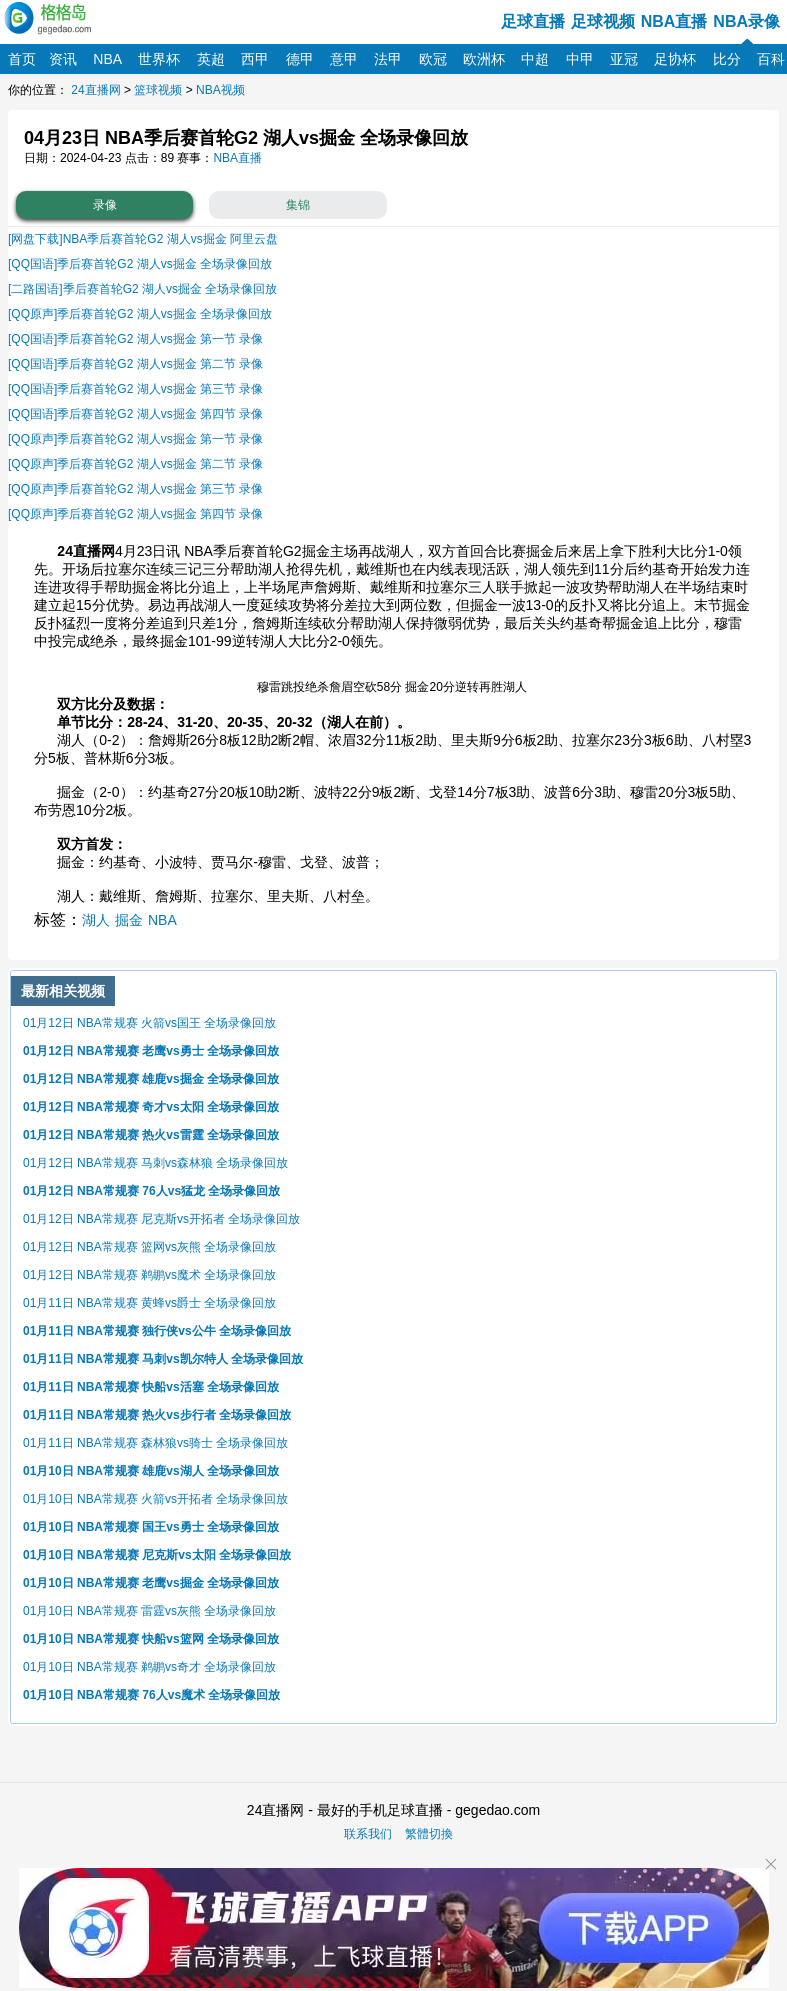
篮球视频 (158, 90)
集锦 (298, 205)
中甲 (580, 59)
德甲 (300, 59)
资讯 (63, 59)
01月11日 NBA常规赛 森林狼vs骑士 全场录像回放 (155, 1443)
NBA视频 (220, 90)
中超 (535, 59)
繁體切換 (429, 1834)
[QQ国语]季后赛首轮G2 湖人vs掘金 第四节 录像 (135, 414)
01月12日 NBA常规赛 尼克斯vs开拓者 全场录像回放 (161, 1219)
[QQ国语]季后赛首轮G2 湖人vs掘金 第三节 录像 (135, 389)
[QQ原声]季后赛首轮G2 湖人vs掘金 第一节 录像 (135, 439)
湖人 (96, 920)
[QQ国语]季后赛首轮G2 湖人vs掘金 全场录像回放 (140, 264)
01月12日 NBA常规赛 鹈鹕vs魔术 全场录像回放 (149, 1275)
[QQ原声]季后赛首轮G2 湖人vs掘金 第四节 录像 (135, 514)
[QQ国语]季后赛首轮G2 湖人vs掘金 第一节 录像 (135, 339)
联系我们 (368, 1834)
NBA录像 (746, 21)
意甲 (344, 59)
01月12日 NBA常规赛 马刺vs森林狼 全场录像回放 (155, 1163)
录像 (105, 205)
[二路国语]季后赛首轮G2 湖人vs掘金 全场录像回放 (142, 289)
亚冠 (624, 59)
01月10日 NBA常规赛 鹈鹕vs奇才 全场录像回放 (149, 1667)
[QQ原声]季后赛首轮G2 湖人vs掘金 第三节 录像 (135, 489)
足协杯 (675, 59)
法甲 (388, 59)
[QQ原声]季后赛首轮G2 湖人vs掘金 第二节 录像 (135, 464)
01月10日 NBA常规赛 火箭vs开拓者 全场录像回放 (155, 1499)
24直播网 (95, 90)
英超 (211, 59)
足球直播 (533, 21)
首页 (22, 59)
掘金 (129, 920)
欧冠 (433, 59)
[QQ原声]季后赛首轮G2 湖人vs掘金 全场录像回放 (140, 314)
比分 (727, 59)
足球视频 (603, 21)
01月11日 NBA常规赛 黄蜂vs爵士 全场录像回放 (149, 1303)
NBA (107, 59)
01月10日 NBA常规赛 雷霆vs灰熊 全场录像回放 (149, 1611)
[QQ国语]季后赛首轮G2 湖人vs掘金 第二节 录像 (135, 364)
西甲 (255, 59)
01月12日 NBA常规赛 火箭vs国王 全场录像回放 (149, 1023)
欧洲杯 (484, 59)
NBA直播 (674, 21)
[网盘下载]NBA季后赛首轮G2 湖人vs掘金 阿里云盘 (143, 239)
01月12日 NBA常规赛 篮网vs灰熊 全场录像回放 (149, 1247)
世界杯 (159, 59)
